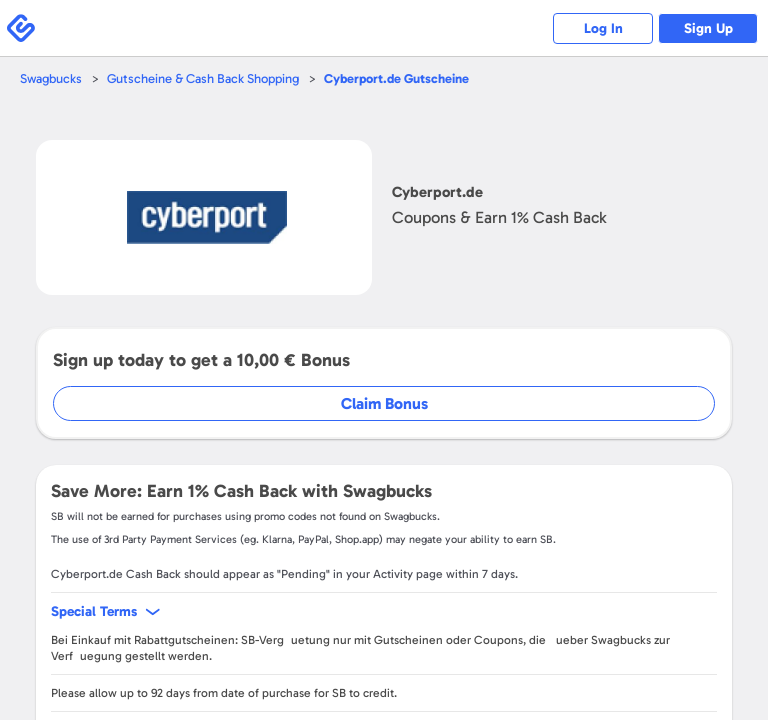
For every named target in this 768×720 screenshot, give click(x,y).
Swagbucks (51, 78)
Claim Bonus (384, 403)
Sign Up (708, 28)
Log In (603, 28)
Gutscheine (396, 78)
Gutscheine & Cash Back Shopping (203, 78)
